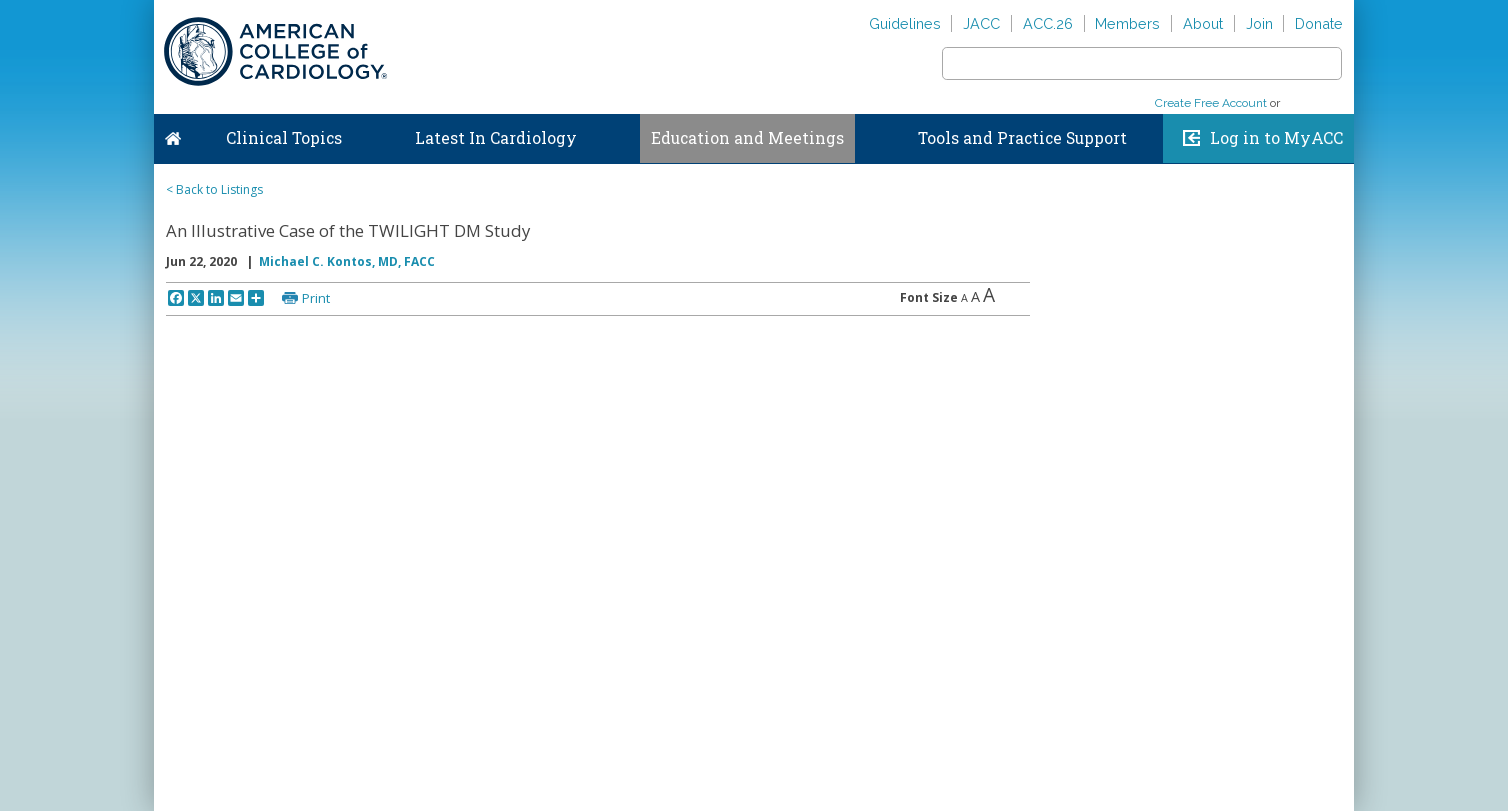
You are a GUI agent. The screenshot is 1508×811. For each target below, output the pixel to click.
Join (1259, 23)
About (1203, 23)
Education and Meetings (747, 138)
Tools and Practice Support (1022, 138)
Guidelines (905, 23)
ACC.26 (1048, 23)
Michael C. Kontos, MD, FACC (347, 261)
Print (316, 298)
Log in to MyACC (1276, 138)
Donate (1319, 23)
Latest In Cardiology (496, 138)
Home (173, 134)
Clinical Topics (284, 138)
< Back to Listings (214, 189)
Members (1127, 23)
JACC (981, 23)
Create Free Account (1211, 103)
